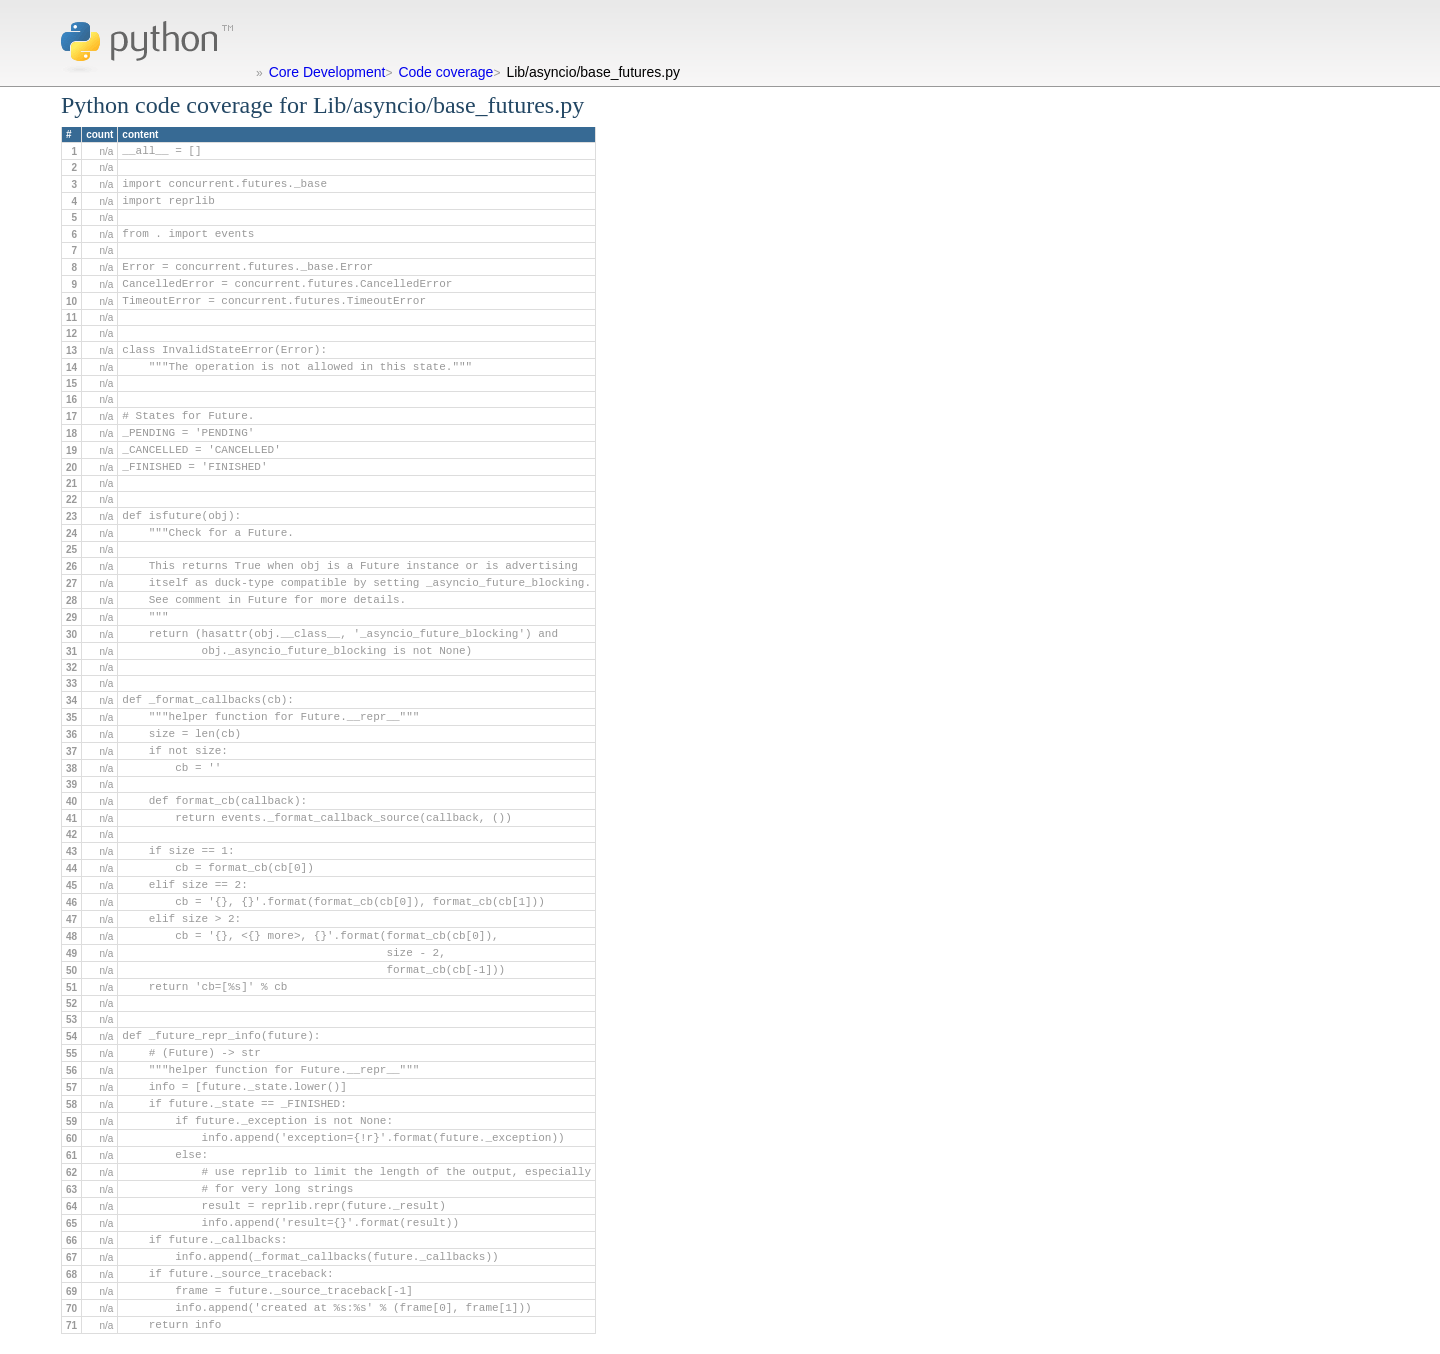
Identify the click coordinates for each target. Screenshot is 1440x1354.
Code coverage (445, 72)
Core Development (327, 72)
